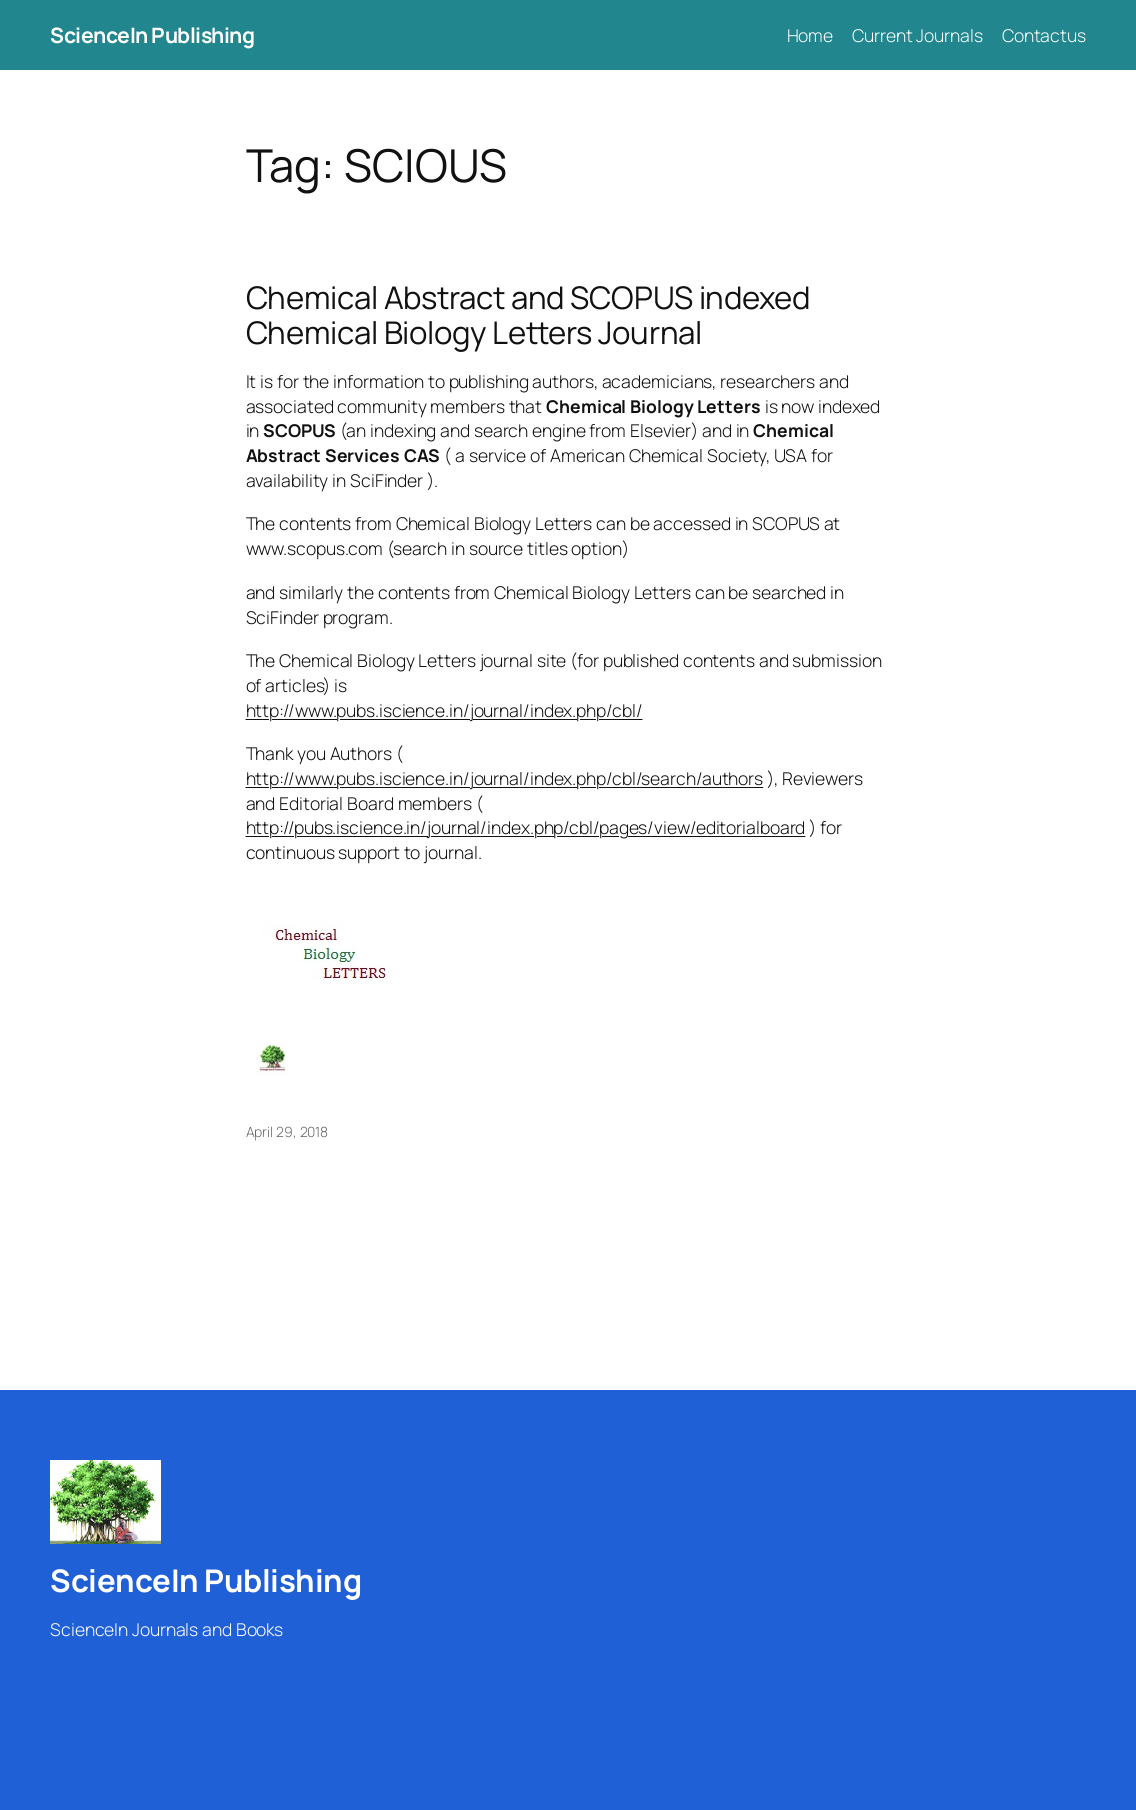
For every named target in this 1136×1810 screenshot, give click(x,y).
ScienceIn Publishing (152, 34)
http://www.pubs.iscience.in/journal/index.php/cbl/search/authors (505, 778)
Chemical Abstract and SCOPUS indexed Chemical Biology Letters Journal (528, 315)
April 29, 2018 (287, 1131)
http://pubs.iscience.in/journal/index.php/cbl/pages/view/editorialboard (526, 827)
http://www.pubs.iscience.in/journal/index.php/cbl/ (444, 710)
